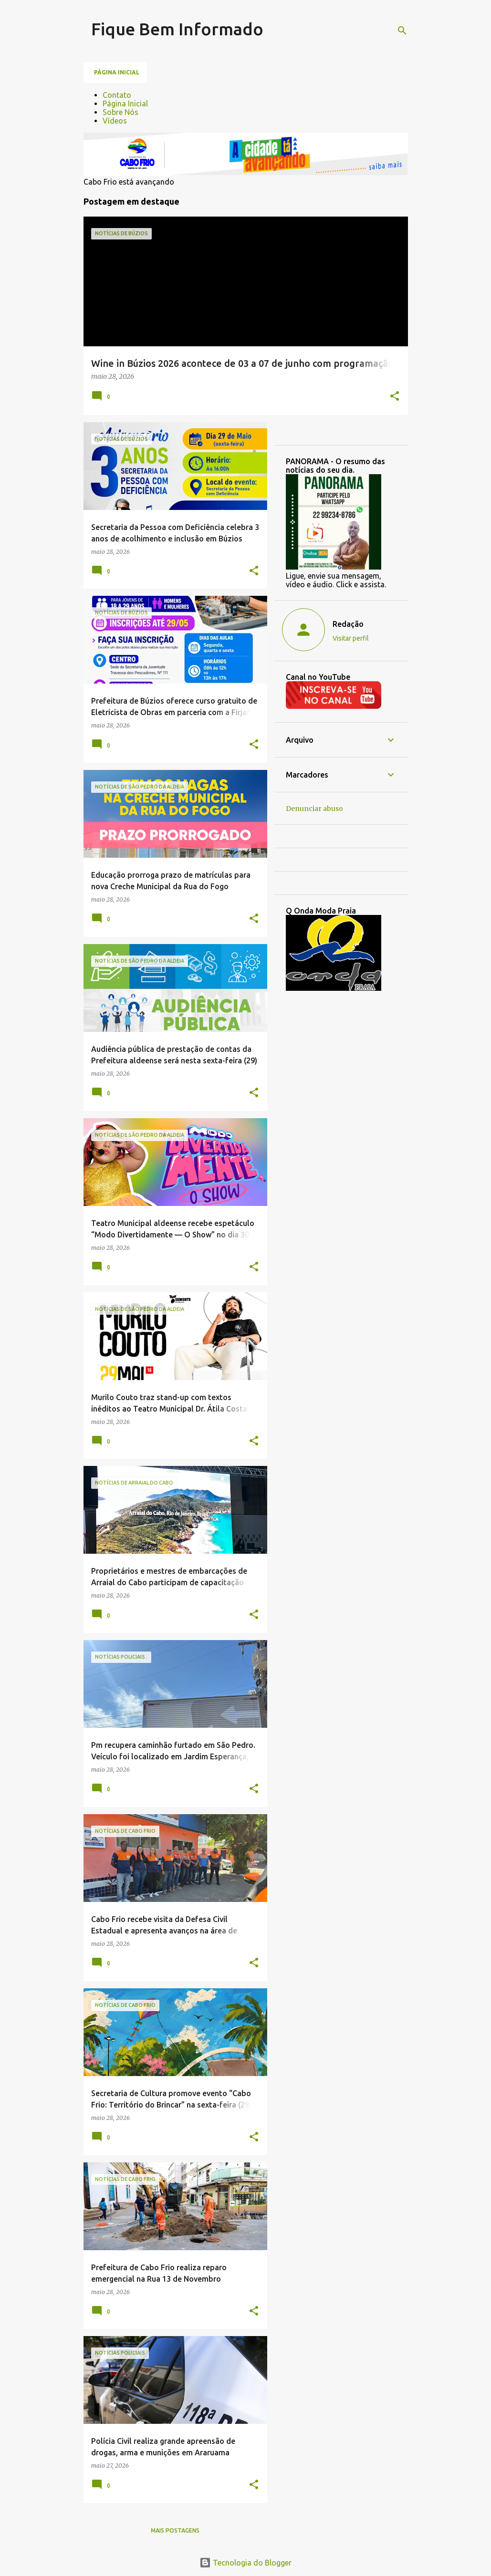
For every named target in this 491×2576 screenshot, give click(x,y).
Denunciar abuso (314, 808)
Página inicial (116, 72)
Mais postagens (175, 2530)
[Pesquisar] (402, 30)
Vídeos (115, 120)
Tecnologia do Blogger (245, 2562)
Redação (348, 624)
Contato (117, 95)
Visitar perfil (351, 638)
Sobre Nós (120, 112)
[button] (394, 396)
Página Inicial (125, 103)
